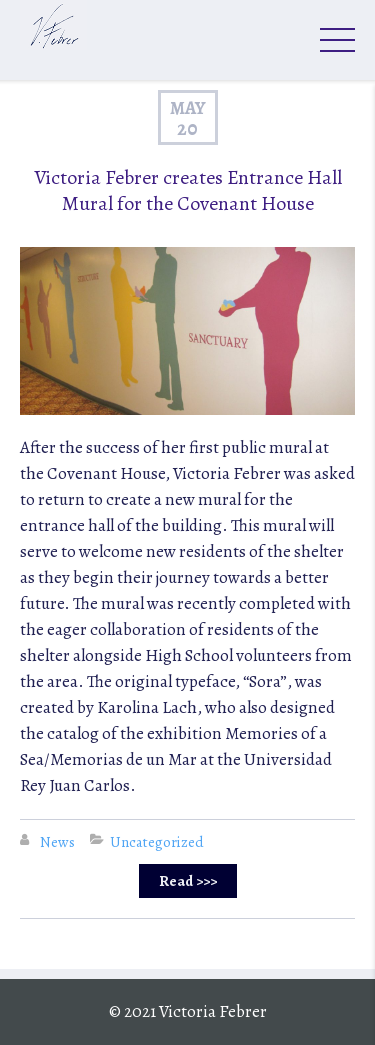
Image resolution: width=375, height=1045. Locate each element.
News (57, 842)
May (188, 108)
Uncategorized (157, 842)
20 (187, 129)
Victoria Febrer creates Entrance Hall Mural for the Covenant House (188, 190)
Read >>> (188, 881)
